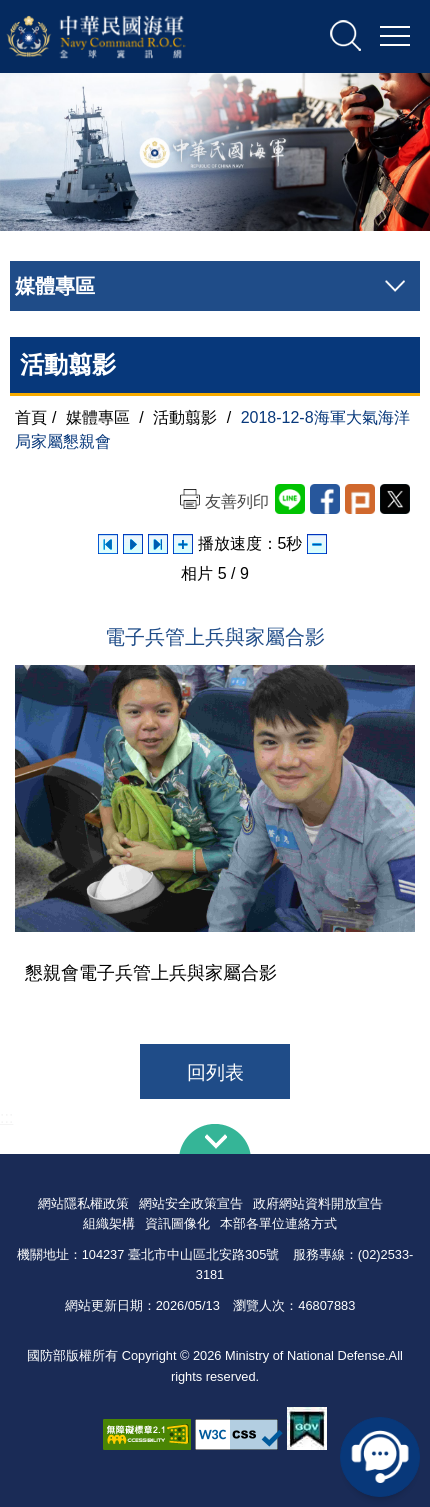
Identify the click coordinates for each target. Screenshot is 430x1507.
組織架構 (109, 1223)
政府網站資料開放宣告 (318, 1203)
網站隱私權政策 (83, 1203)
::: (6, 1117)
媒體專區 (98, 417)
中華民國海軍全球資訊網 (122, 37)
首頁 (31, 417)
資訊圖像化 (177, 1223)
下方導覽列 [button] (215, 1139)
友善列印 (237, 501)
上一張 (108, 544)
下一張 (158, 544)
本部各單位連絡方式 (278, 1223)
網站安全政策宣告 (191, 1203)
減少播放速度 (317, 544)
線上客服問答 (380, 1457)
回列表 (215, 1072)
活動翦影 (185, 417)
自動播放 (133, 544)
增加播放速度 (183, 544)
